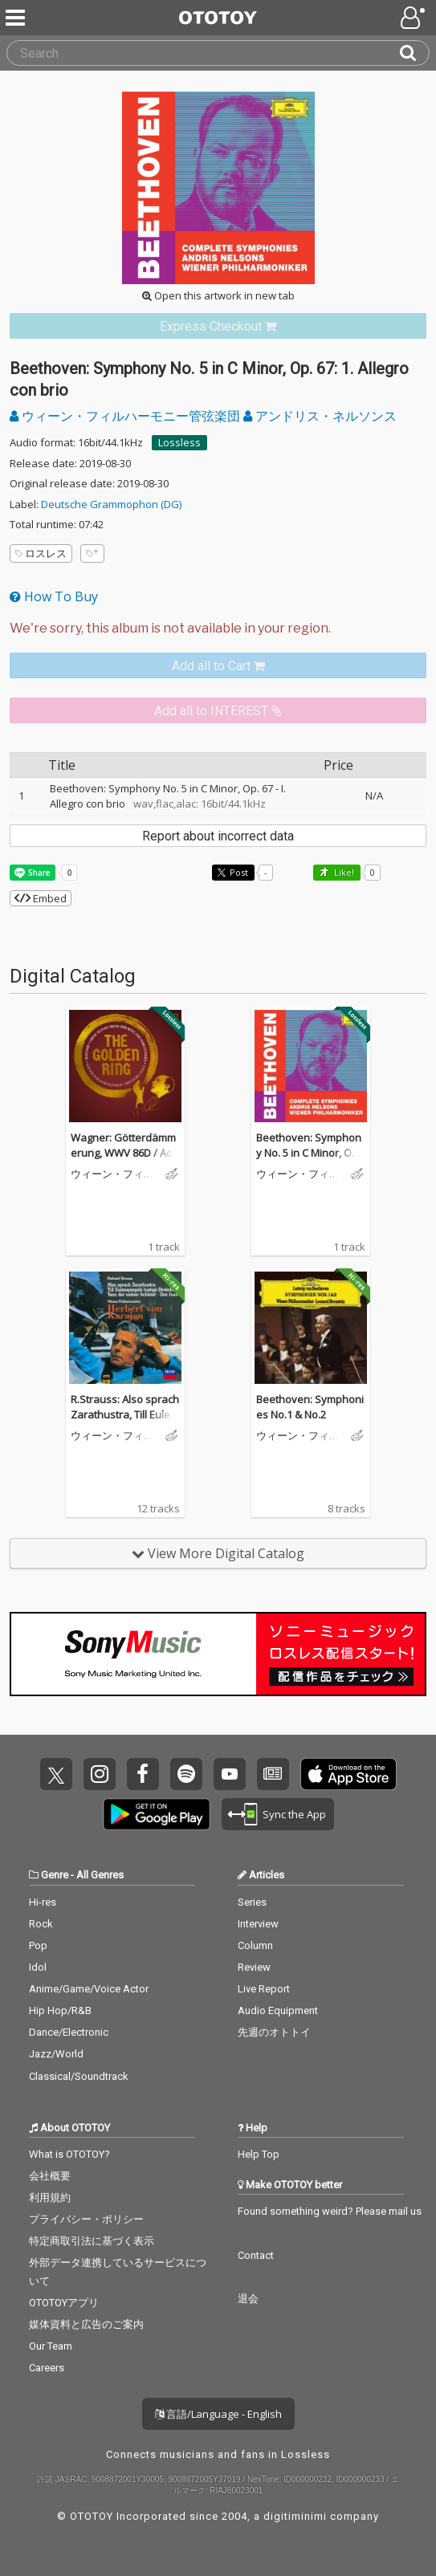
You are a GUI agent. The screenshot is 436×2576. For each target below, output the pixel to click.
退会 (248, 2299)
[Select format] (218, 628)
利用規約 (50, 2197)
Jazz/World (56, 2054)
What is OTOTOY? (69, 2154)
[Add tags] (92, 553)
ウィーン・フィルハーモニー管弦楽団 (126, 416)
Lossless (179, 442)
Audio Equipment (278, 2010)
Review (254, 1967)
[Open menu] (414, 17)
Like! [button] (343, 872)
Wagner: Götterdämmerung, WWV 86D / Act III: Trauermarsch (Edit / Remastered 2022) (125, 1161)
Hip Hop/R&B (60, 2010)
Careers (46, 2368)
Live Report (264, 1989)
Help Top (258, 2154)
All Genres (100, 1875)
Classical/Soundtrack (78, 2076)
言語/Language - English (218, 2414)
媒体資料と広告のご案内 (86, 2324)
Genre (54, 1875)
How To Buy (54, 596)
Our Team (50, 2346)
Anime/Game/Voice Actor (89, 1989)
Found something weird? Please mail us (330, 2211)
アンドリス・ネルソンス (320, 416)
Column (255, 1945)
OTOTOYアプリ (64, 2303)
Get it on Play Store (156, 1814)
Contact (256, 2255)
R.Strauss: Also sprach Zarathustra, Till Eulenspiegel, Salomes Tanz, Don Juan (125, 1423)
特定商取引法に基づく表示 (91, 2241)
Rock (41, 1924)
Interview (258, 1924)
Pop (38, 1945)
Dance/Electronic (68, 2032)
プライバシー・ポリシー (86, 2219)
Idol (38, 1967)
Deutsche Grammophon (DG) (111, 504)
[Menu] (17, 17)
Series (252, 1902)
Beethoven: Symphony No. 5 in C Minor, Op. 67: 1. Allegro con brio (308, 1153)
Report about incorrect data (218, 836)
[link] (218, 326)
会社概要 (50, 2176)
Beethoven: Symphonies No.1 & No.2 (310, 1407)
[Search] (414, 53)
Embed (40, 898)
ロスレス (41, 553)
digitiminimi (295, 2516)
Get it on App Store (348, 1774)
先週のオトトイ (274, 2032)
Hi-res (42, 1902)
